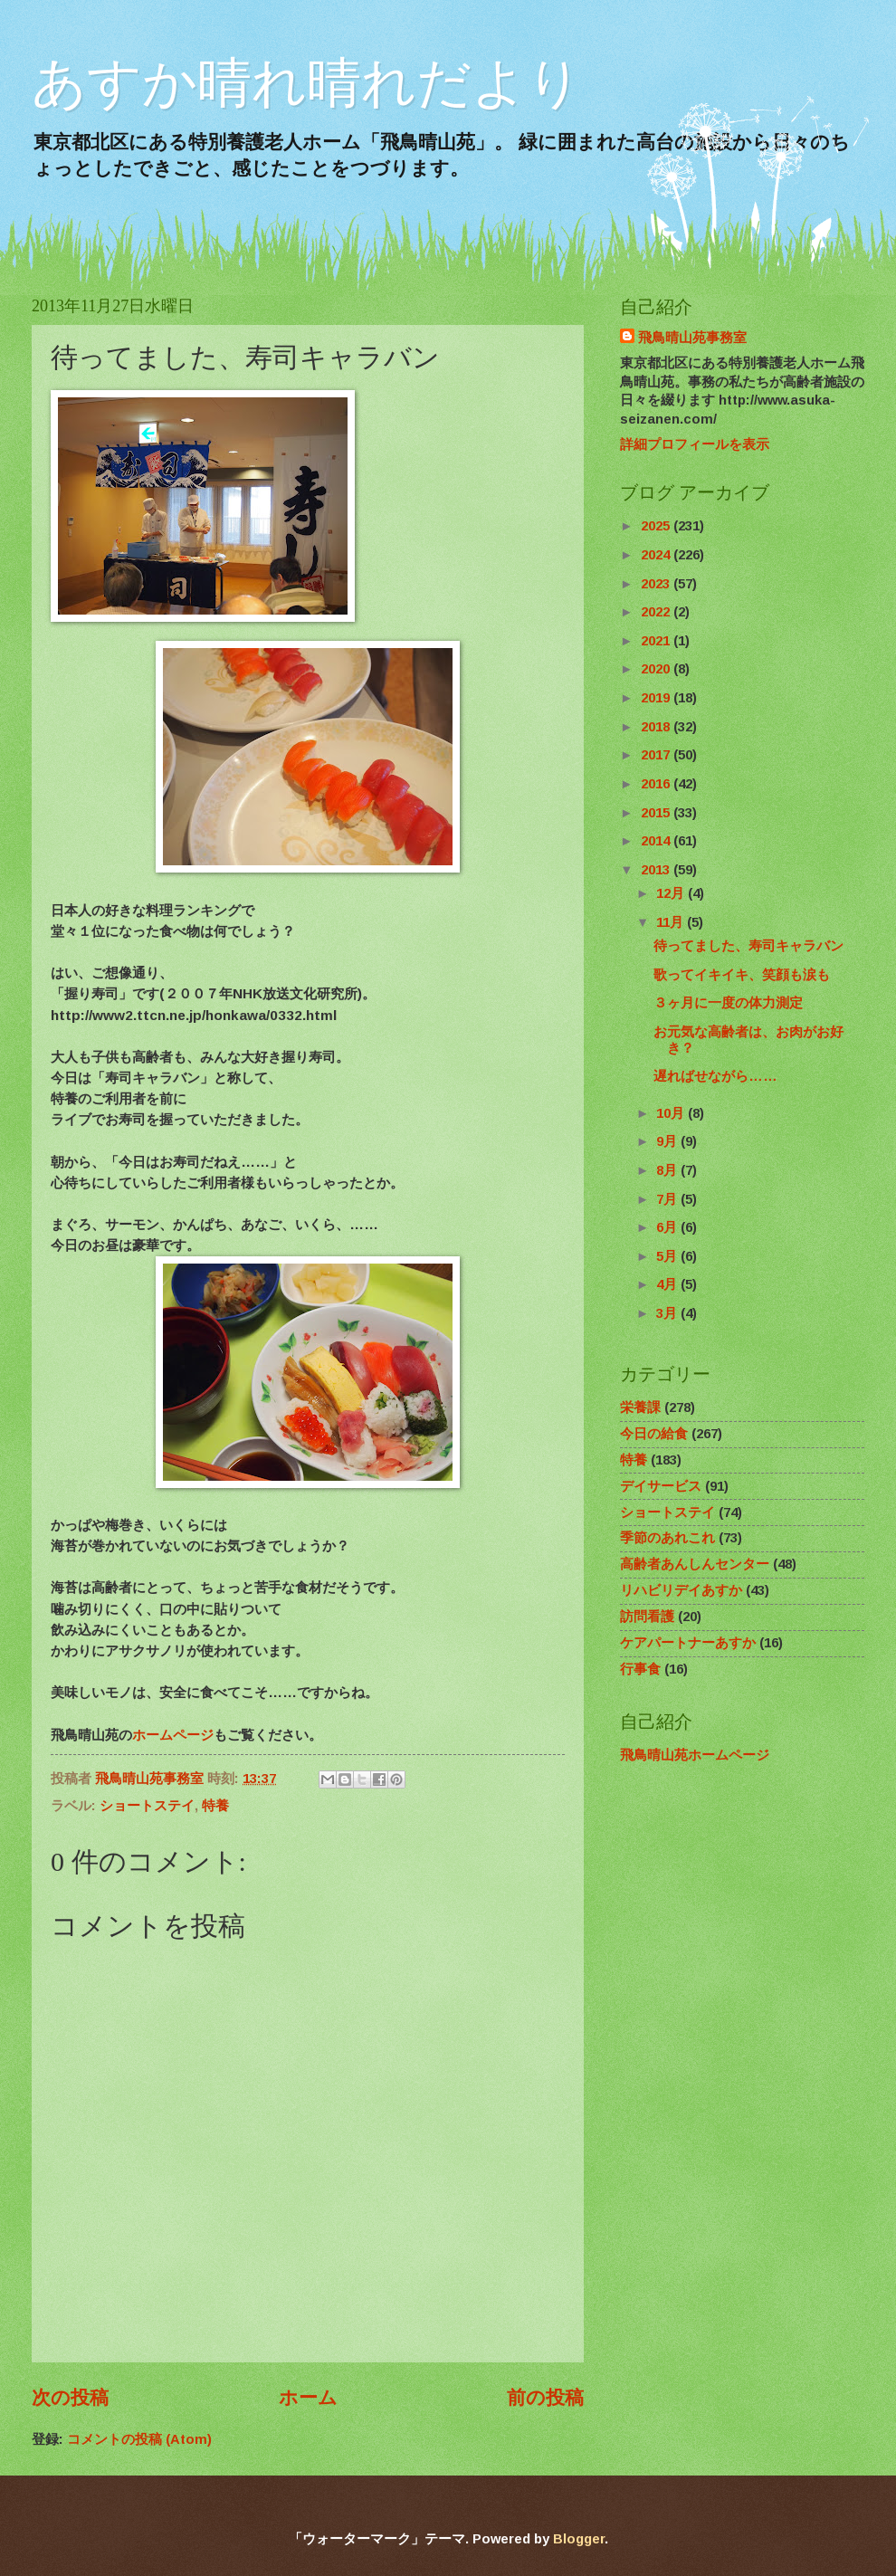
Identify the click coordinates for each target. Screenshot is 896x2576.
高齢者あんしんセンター (694, 1564)
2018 (657, 727)
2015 (657, 813)
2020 (657, 669)
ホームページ (173, 1734)
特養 (215, 1805)
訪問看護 (647, 1616)
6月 (668, 1227)
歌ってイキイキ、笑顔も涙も (741, 975)
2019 (657, 698)
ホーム (308, 2397)
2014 (657, 841)
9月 (668, 1141)
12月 (672, 893)
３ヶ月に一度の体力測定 (728, 1003)
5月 (668, 1256)
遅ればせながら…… (715, 1076)
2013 (657, 870)
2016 (657, 784)
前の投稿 (545, 2397)
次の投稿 (70, 2397)
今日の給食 (654, 1433)
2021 (657, 641)
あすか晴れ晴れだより (307, 82)
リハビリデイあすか (681, 1590)
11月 (671, 922)
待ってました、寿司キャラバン (748, 946)
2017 (657, 755)
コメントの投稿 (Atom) (139, 2439)
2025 (657, 526)
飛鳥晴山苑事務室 (692, 337)
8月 (668, 1170)
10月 (672, 1113)
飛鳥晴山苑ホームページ (694, 1755)
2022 (657, 612)
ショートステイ (147, 1805)
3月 (668, 1313)
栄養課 (640, 1407)
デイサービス (660, 1486)
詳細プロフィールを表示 (694, 444)
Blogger (579, 2539)
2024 (657, 555)
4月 (668, 1284)
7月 (668, 1199)
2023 (657, 584)
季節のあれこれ (667, 1538)
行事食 (640, 1669)
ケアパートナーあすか (688, 1643)
